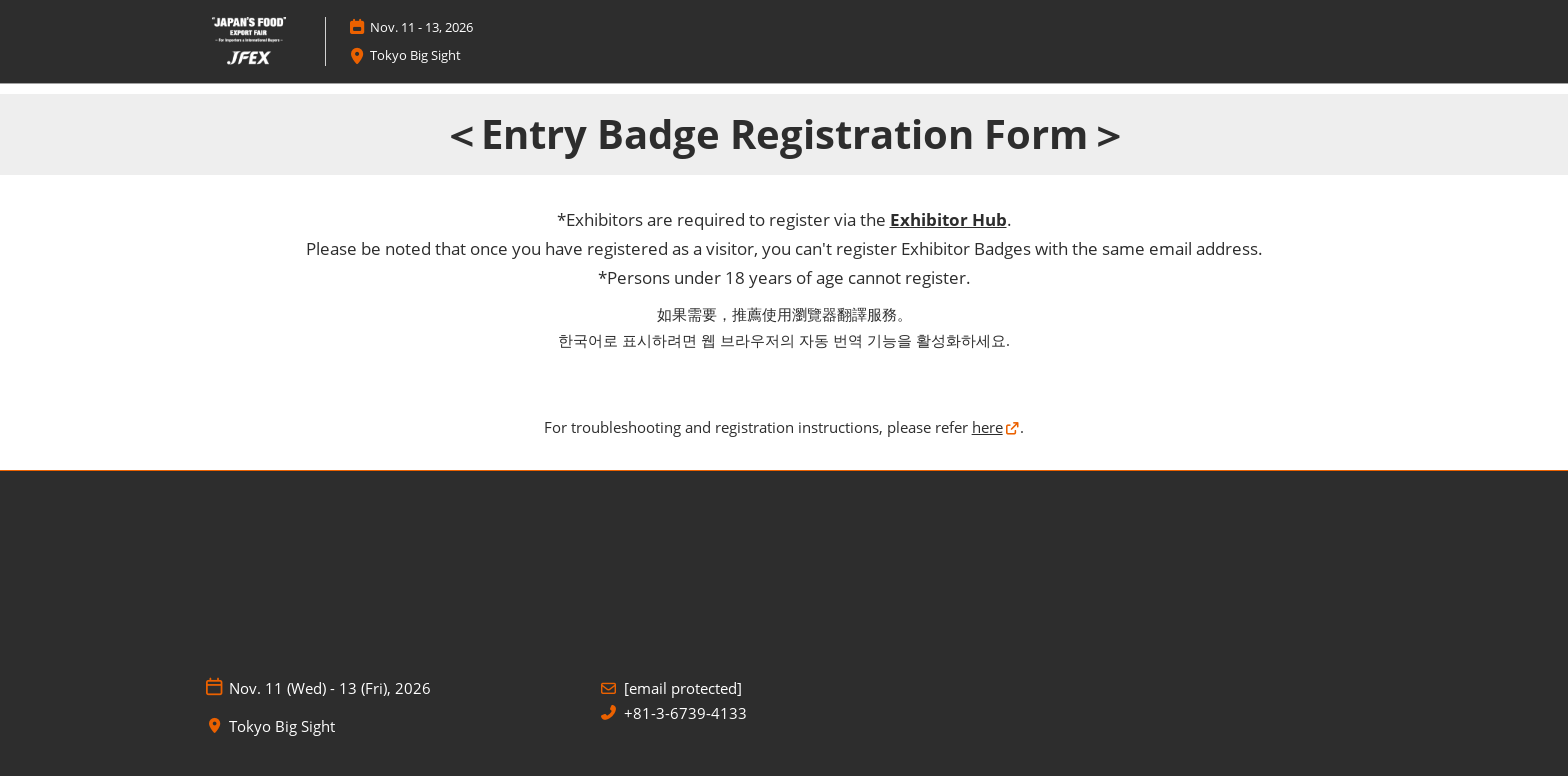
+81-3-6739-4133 (685, 713)
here (987, 427)
